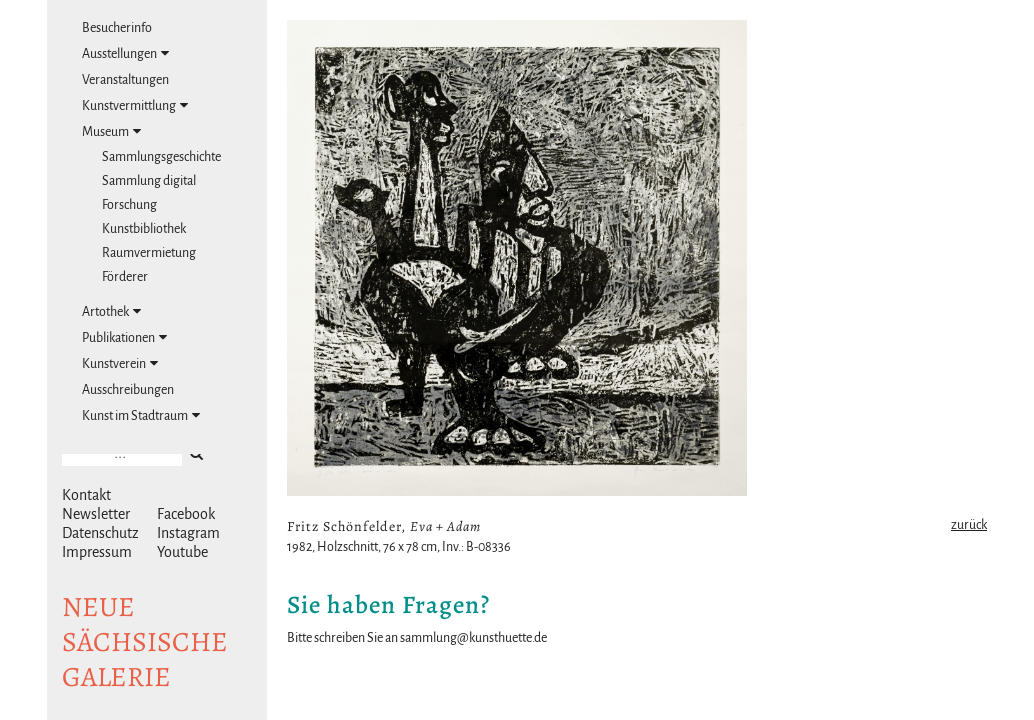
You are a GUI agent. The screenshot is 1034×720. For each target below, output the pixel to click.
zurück (969, 525)
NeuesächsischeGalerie (145, 642)
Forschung (129, 205)
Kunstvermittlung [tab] (135, 105)
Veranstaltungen (125, 80)
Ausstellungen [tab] (125, 53)
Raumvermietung (149, 253)
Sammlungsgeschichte (161, 157)
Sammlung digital (149, 181)
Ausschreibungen (128, 390)
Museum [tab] (111, 131)
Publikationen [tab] (124, 337)
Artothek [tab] (111, 311)
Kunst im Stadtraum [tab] (141, 415)
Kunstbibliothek (144, 229)
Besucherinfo (117, 28)
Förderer (125, 277)
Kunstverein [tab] (120, 363)
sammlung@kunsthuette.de (473, 638)
